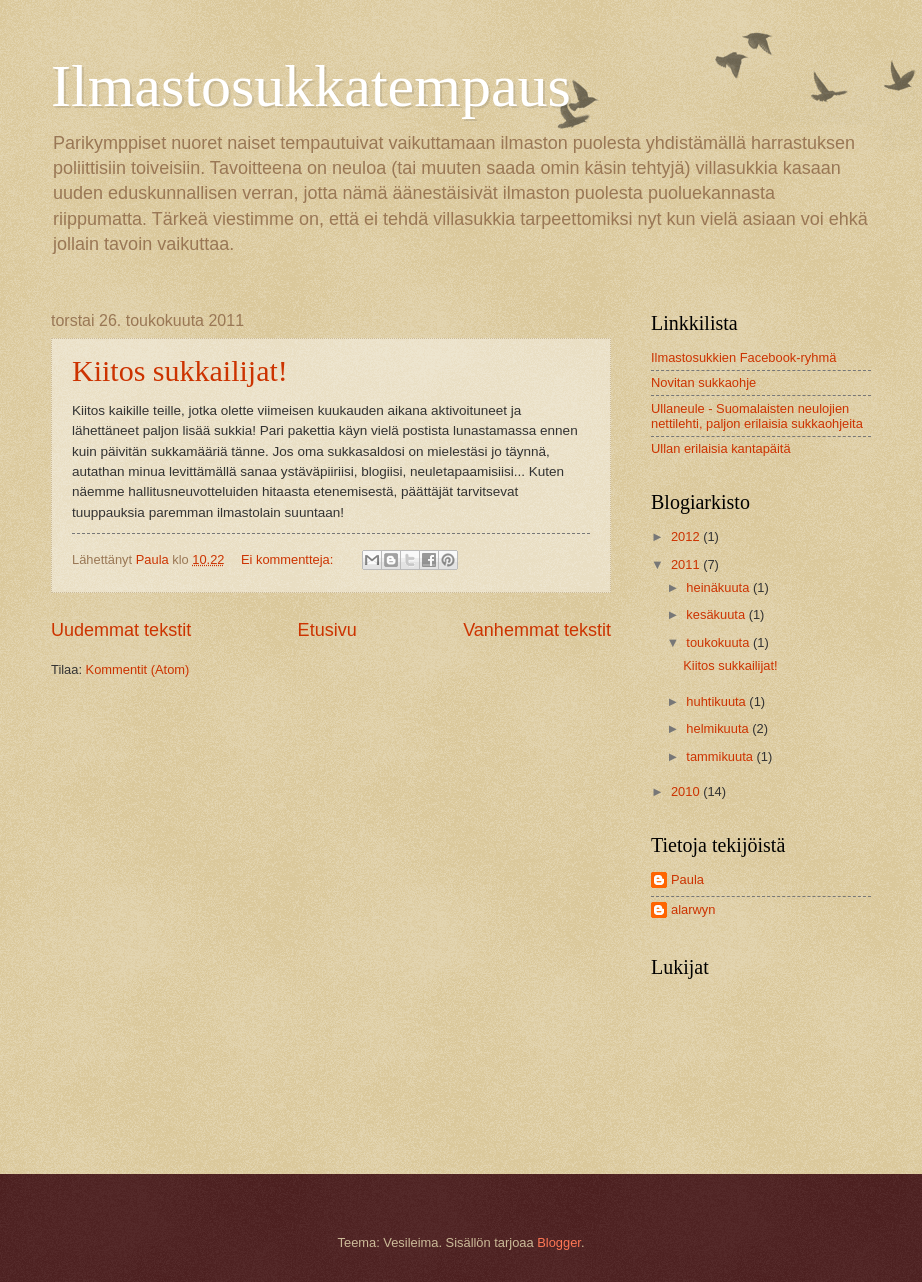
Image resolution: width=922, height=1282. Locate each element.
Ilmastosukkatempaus (311, 86)
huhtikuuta (717, 701)
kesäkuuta (717, 614)
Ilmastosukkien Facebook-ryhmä (743, 357)
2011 (687, 564)
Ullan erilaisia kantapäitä (721, 448)
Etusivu (327, 630)
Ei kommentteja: (289, 559)
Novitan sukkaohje (703, 382)
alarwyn (693, 909)
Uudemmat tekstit (121, 630)
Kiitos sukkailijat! (180, 370)
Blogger (559, 1242)
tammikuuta (721, 756)
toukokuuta (719, 642)
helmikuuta (719, 728)
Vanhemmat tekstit (537, 630)
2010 (687, 791)
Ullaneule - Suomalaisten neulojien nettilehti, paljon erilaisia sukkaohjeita (757, 416)
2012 (687, 536)
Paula (687, 879)
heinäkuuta (719, 587)
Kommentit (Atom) (138, 669)
